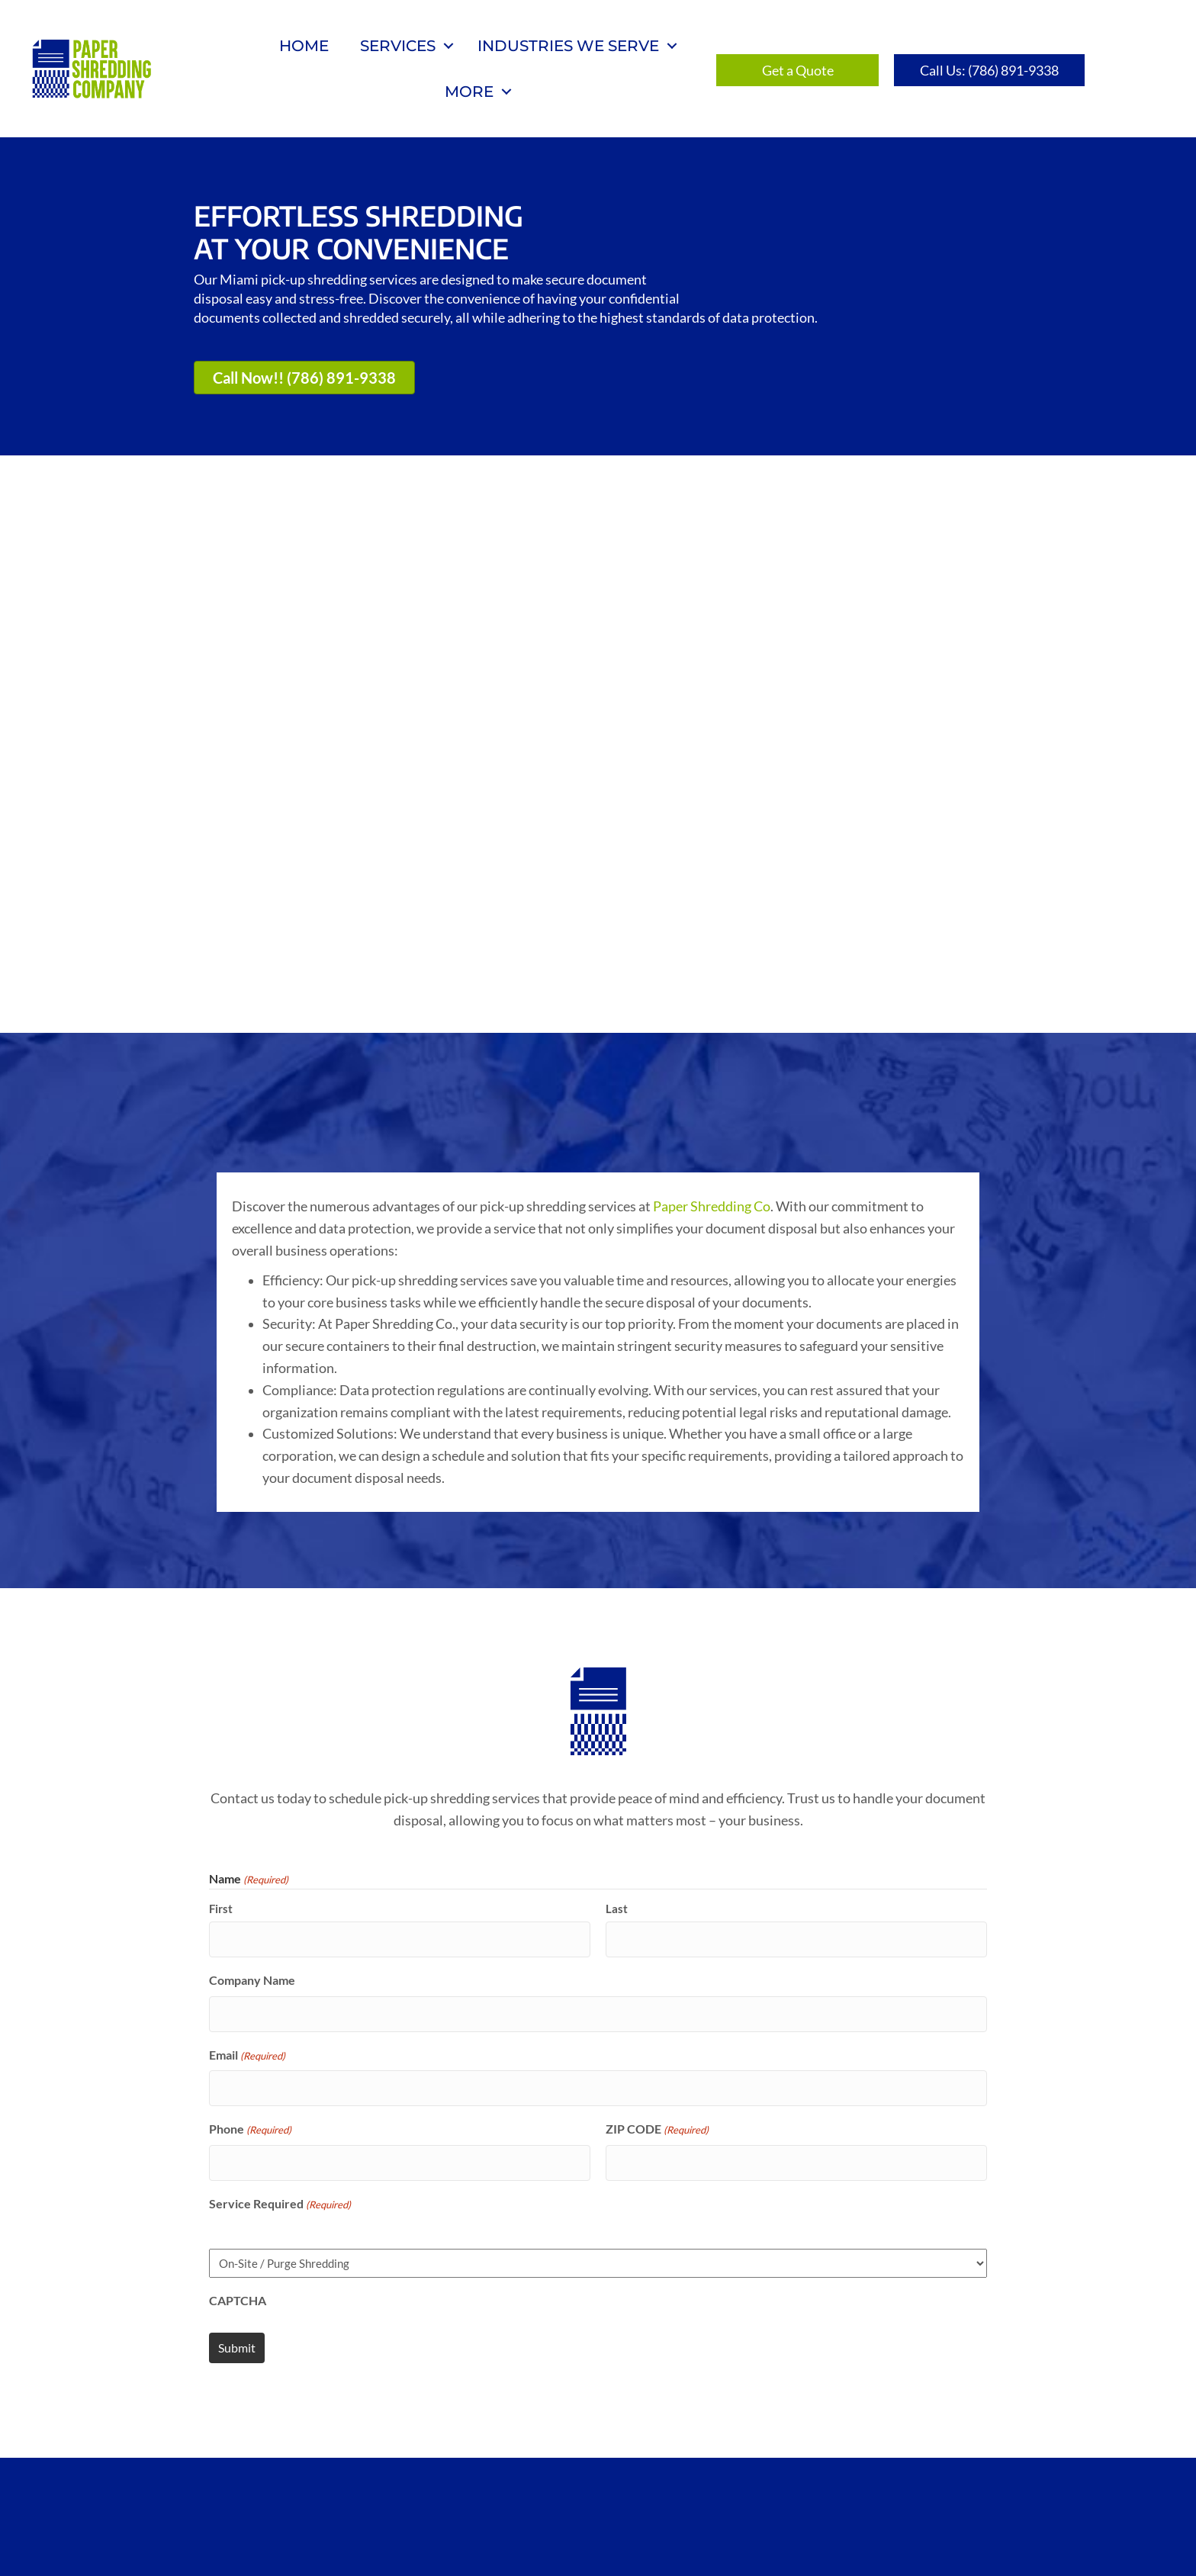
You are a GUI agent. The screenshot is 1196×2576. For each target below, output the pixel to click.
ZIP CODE (657, 1949)
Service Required (280, 2018)
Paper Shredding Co (711, 1042)
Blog (617, 2485)
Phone (250, 1949)
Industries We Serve (568, 46)
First (221, 1745)
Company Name (252, 1810)
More (469, 91)
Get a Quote (531, 2485)
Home (304, 46)
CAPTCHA (237, 2113)
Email (247, 1880)
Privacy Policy (715, 2485)
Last (617, 1745)
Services (398, 46)
